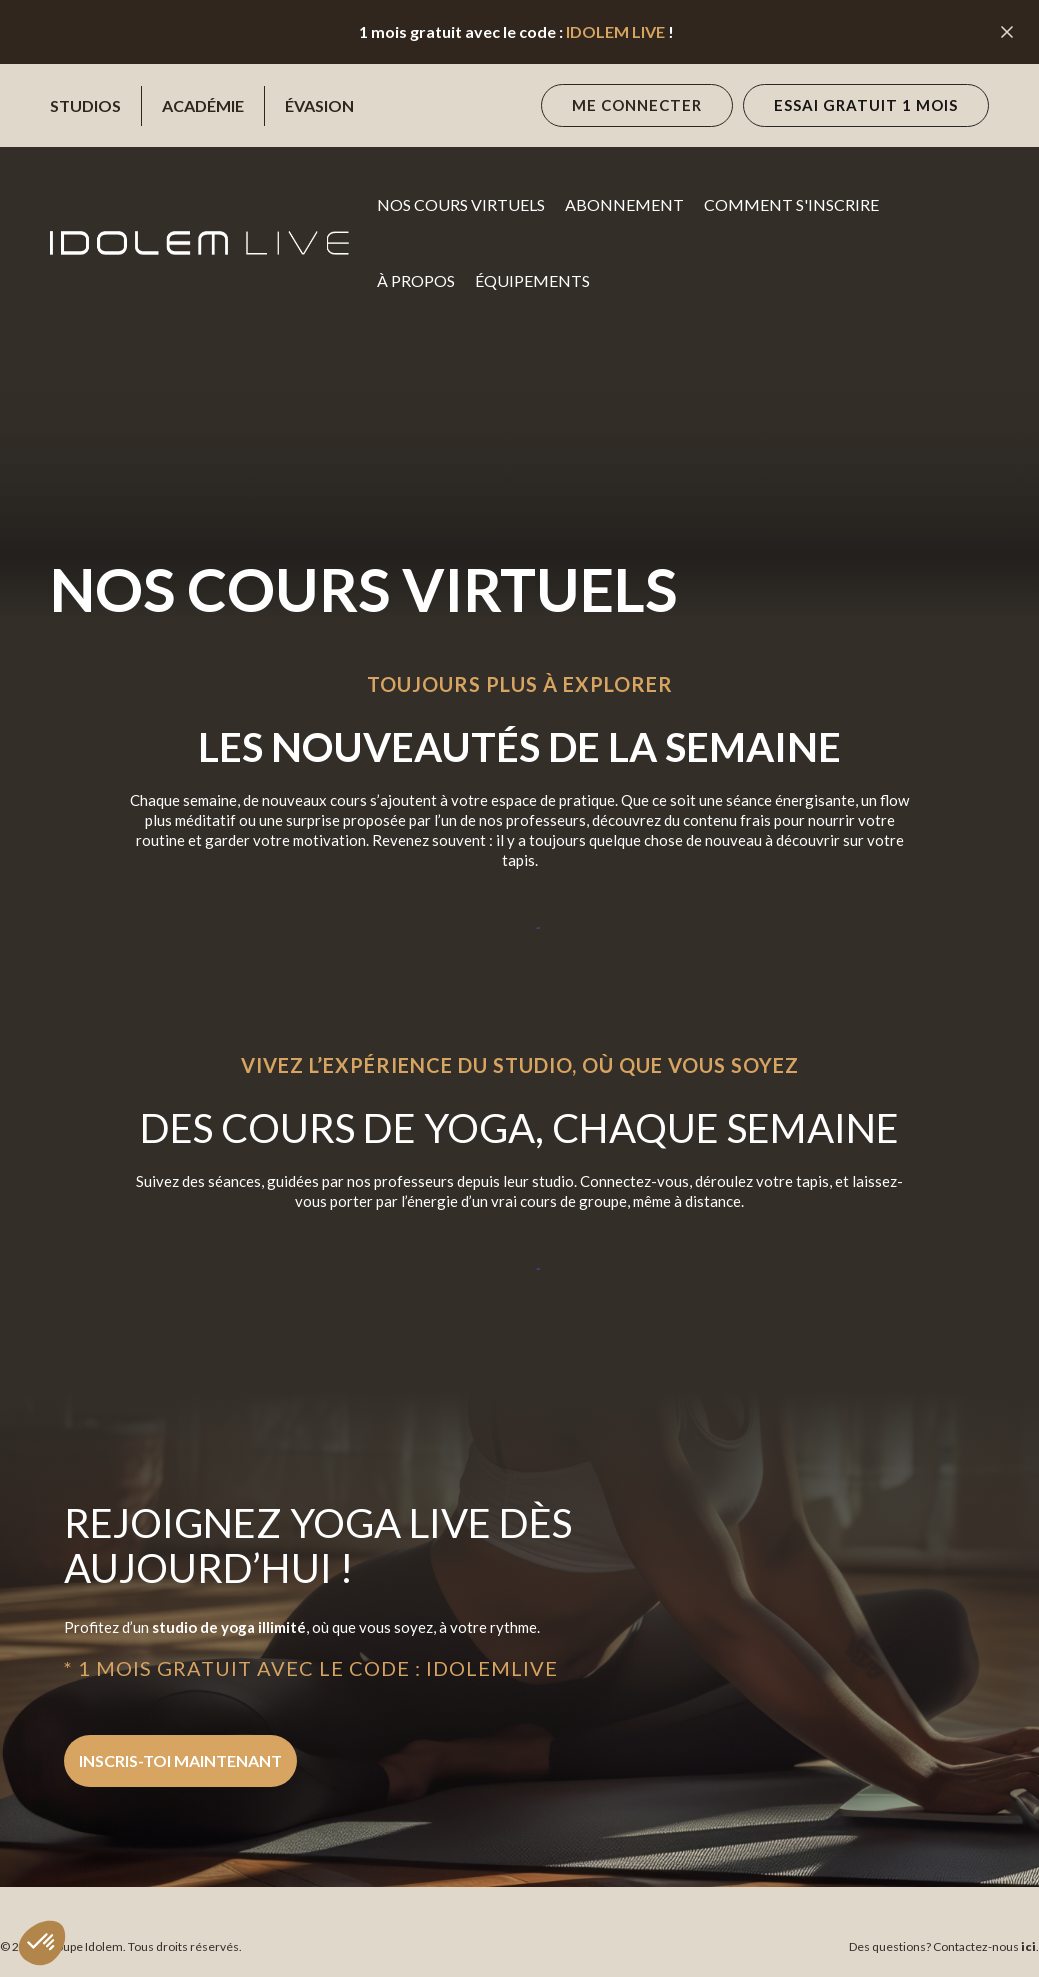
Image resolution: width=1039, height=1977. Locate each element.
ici (1027, 1946)
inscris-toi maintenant (180, 1760)
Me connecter (637, 105)
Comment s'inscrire (791, 204)
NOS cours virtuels (461, 204)
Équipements (532, 280)
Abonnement (624, 204)
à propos (416, 280)
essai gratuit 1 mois (866, 105)
